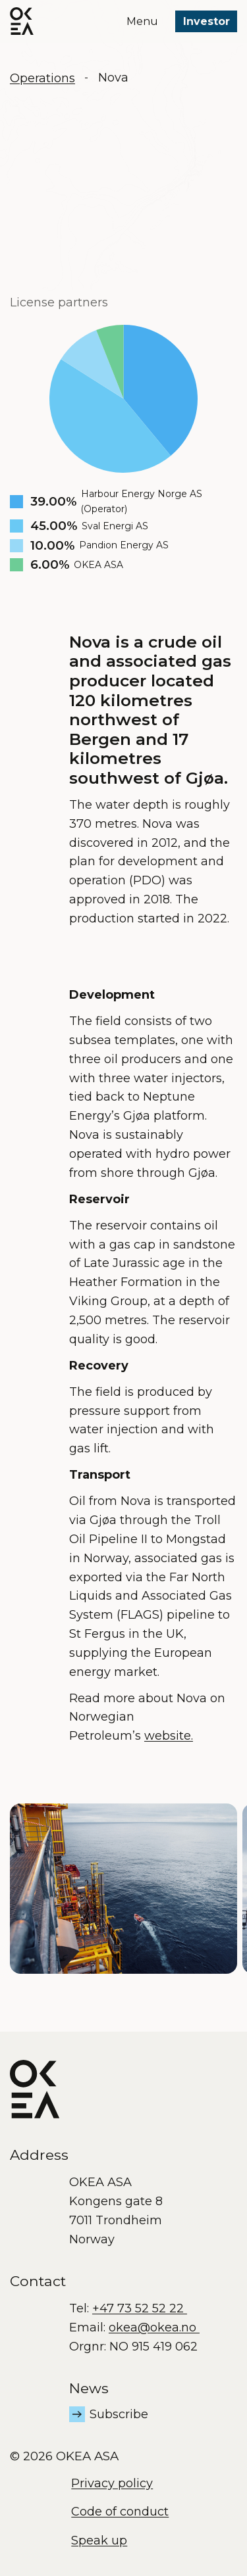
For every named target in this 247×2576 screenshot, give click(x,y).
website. (168, 1736)
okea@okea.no (154, 2327)
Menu (142, 21)
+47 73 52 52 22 (139, 2308)
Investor (206, 21)
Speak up (99, 2540)
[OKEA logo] (22, 21)
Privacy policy (112, 2483)
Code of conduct (120, 2511)
